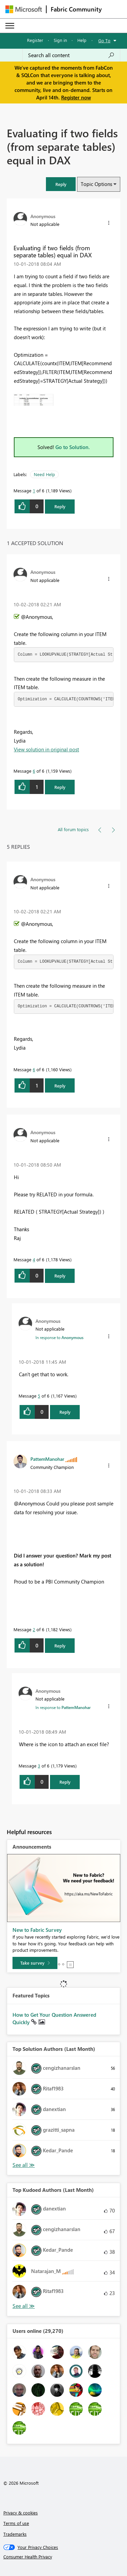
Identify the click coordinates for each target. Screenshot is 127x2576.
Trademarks (15, 2534)
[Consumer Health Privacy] (63, 2556)
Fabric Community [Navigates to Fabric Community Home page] (76, 9)
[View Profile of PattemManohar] (47, 1458)
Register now (76, 97)
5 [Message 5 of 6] (39, 1396)
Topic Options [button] (96, 184)
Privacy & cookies (20, 2512)
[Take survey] (34, 1963)
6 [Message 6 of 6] (34, 771)
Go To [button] (104, 40)
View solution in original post (46, 749)
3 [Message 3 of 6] (39, 1766)
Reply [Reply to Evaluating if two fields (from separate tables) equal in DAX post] (60, 506)
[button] (61, 184)
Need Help (44, 474)
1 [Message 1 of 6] (34, 490)
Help (81, 40)
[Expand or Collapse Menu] (10, 26)
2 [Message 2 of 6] (34, 1629)
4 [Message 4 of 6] (34, 1259)
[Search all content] (71, 55)
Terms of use (16, 2523)
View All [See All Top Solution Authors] (23, 2165)
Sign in (60, 40)
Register (35, 40)
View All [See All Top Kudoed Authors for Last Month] (23, 2306)
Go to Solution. (72, 447)
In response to (59, 1337)
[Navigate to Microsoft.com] (23, 9)
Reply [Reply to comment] (60, 787)
